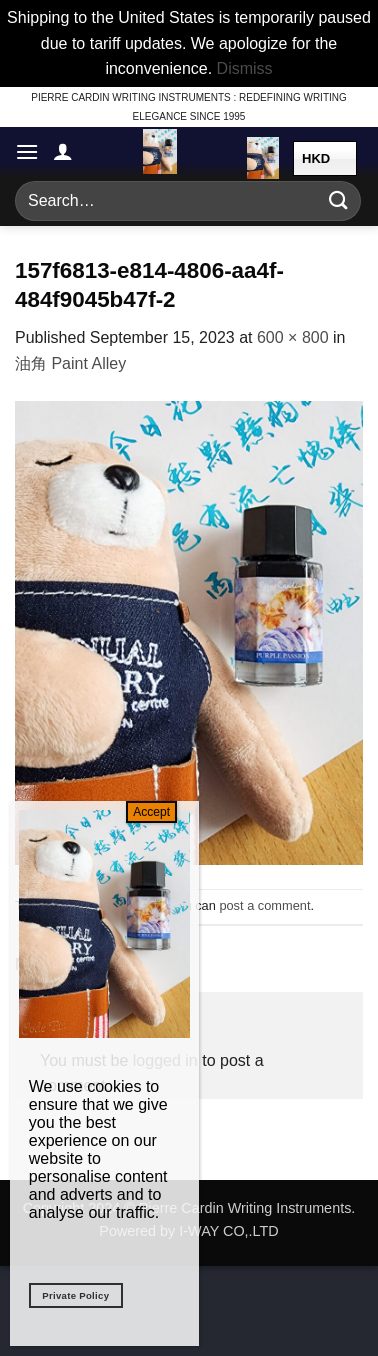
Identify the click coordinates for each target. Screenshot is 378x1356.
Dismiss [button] (245, 68)
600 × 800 (293, 337)
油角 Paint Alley (70, 363)
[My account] (63, 151)
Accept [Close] (151, 812)
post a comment (264, 905)
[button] (27, 151)
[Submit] (339, 200)
